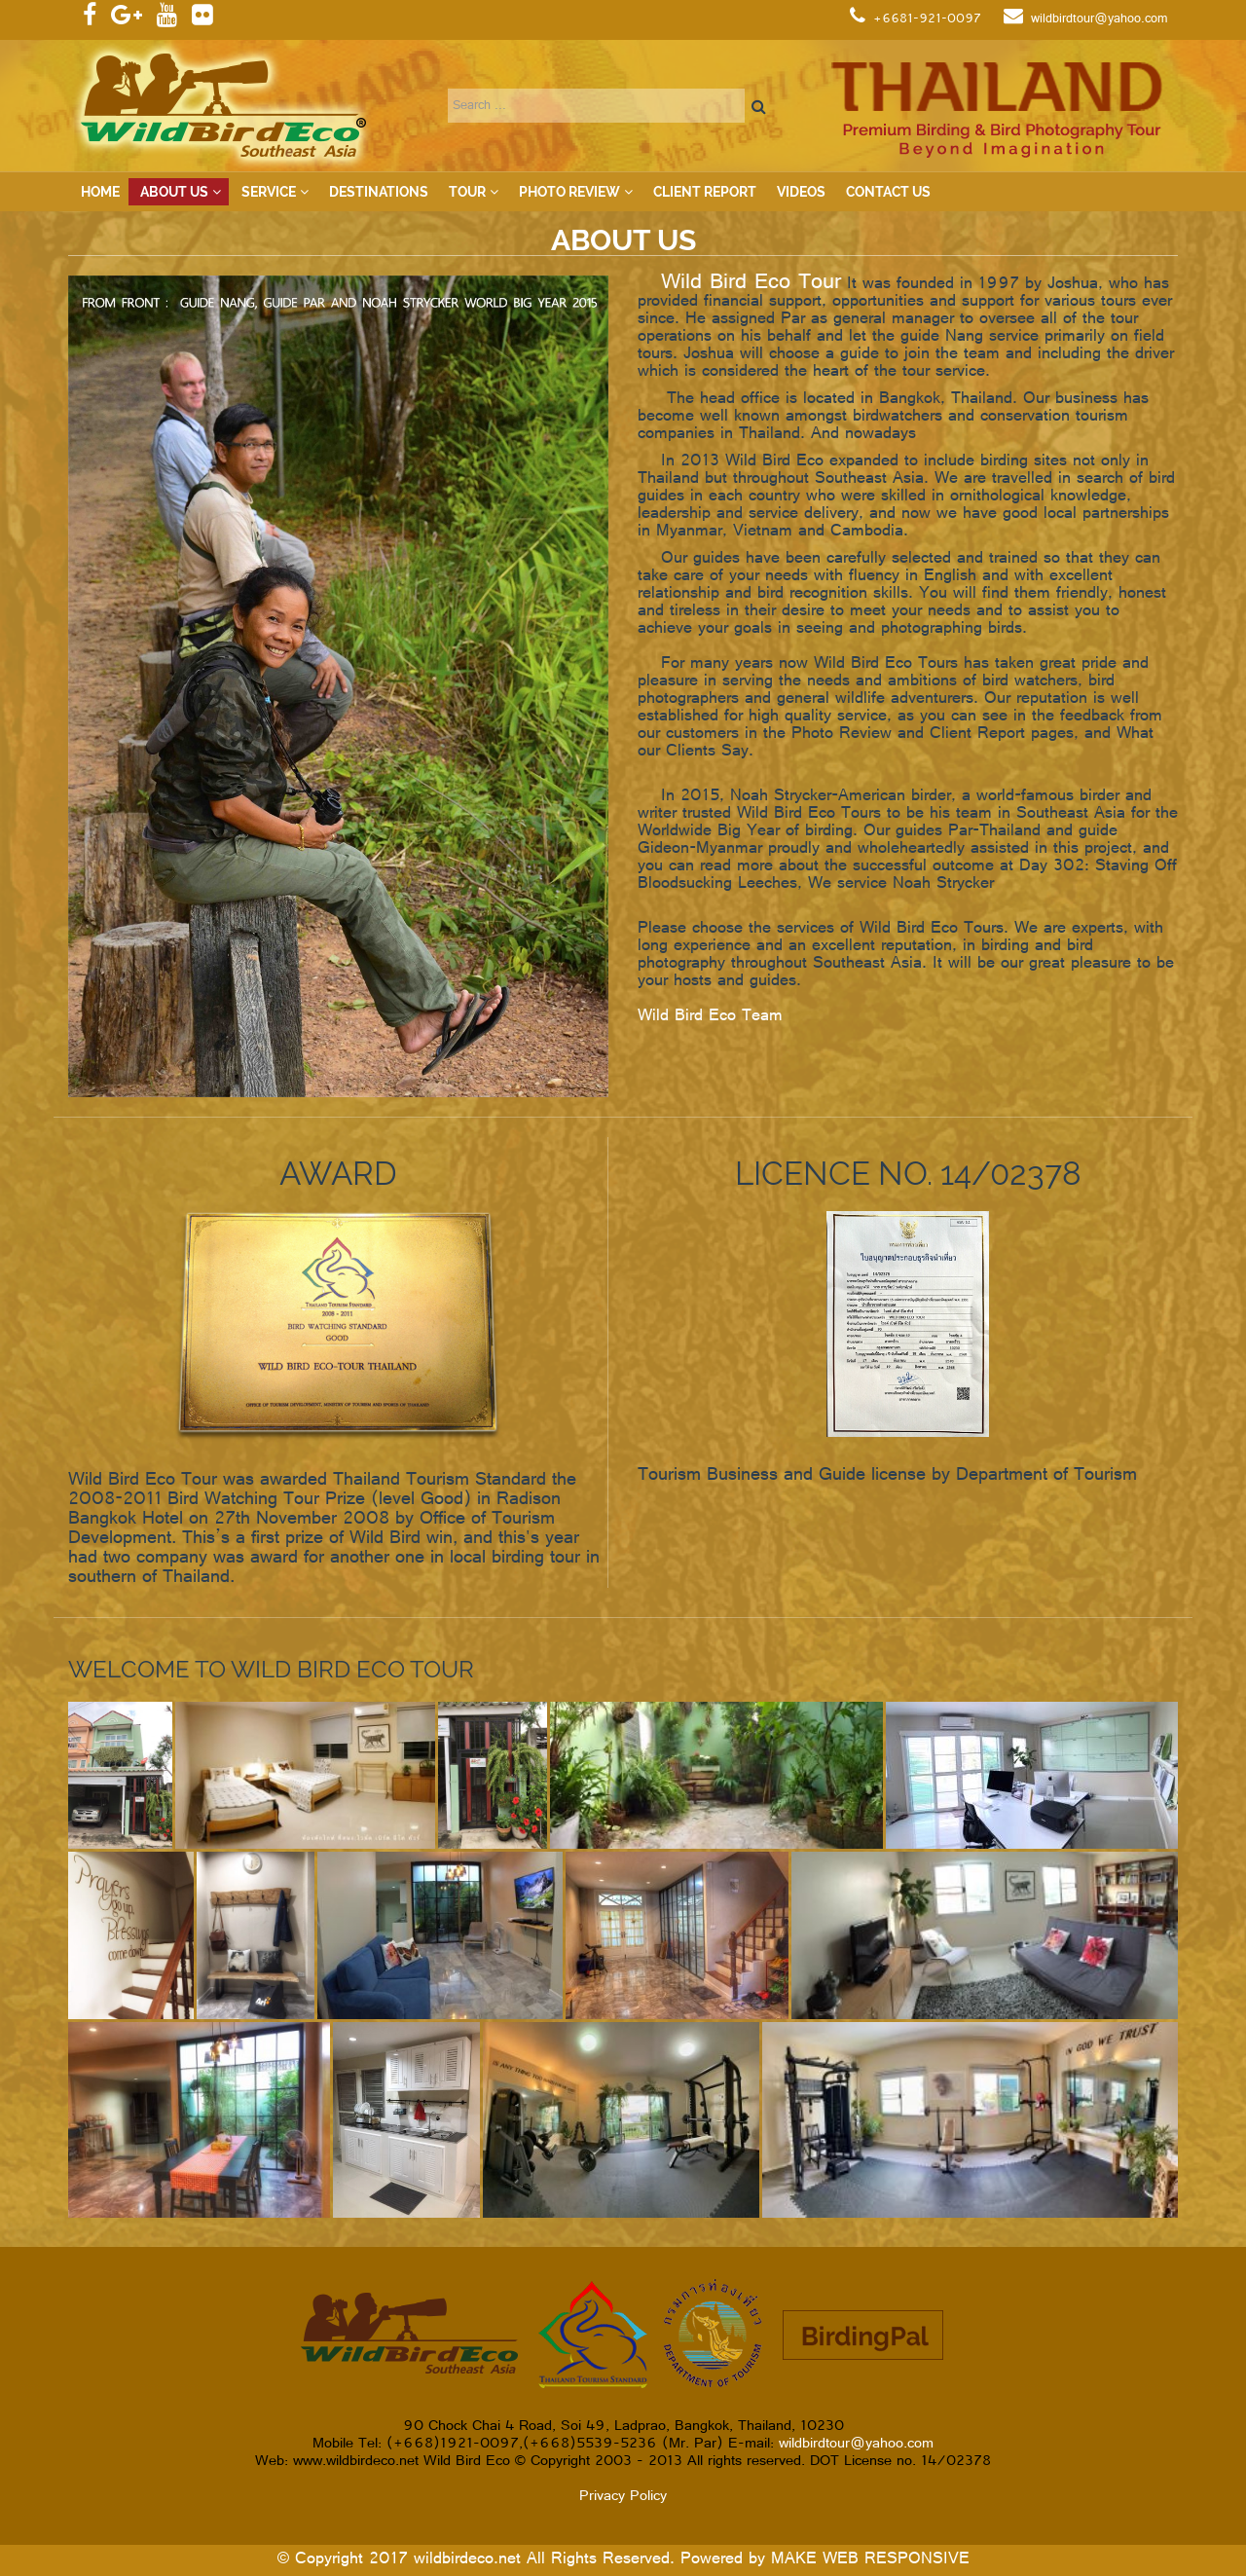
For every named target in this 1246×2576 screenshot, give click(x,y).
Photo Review (569, 192)
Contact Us (888, 192)
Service (268, 192)
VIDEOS (801, 192)
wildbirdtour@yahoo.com (1099, 19)
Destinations (378, 192)
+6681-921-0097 (927, 19)
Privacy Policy (623, 2497)
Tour (467, 192)
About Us (174, 192)
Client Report (704, 192)
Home (100, 192)
